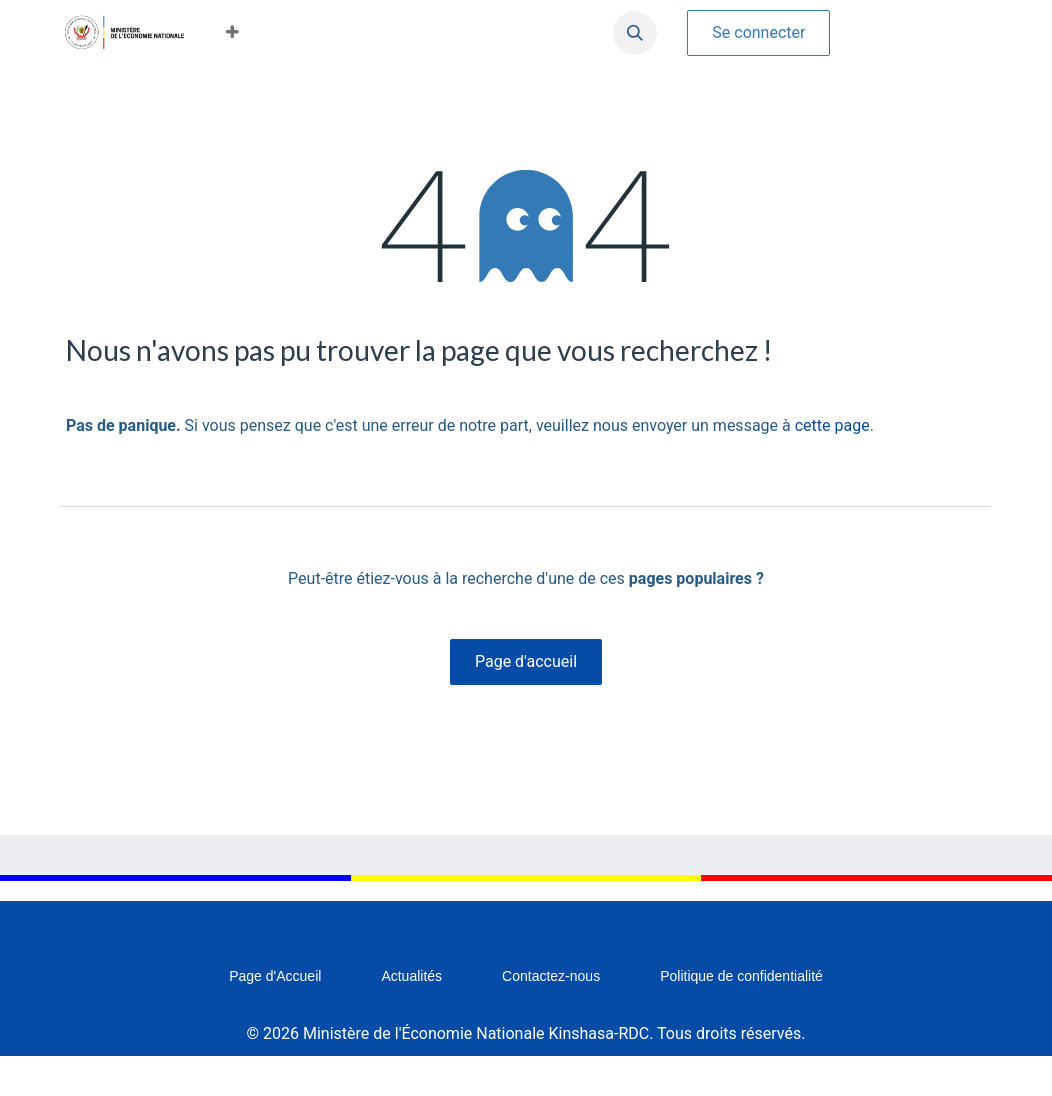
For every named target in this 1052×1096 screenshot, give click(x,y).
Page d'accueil (526, 661)
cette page (832, 425)
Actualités (411, 976)
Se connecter (758, 32)
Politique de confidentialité (741, 976)
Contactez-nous (551, 976)
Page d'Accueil (275, 976)
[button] (232, 33)
